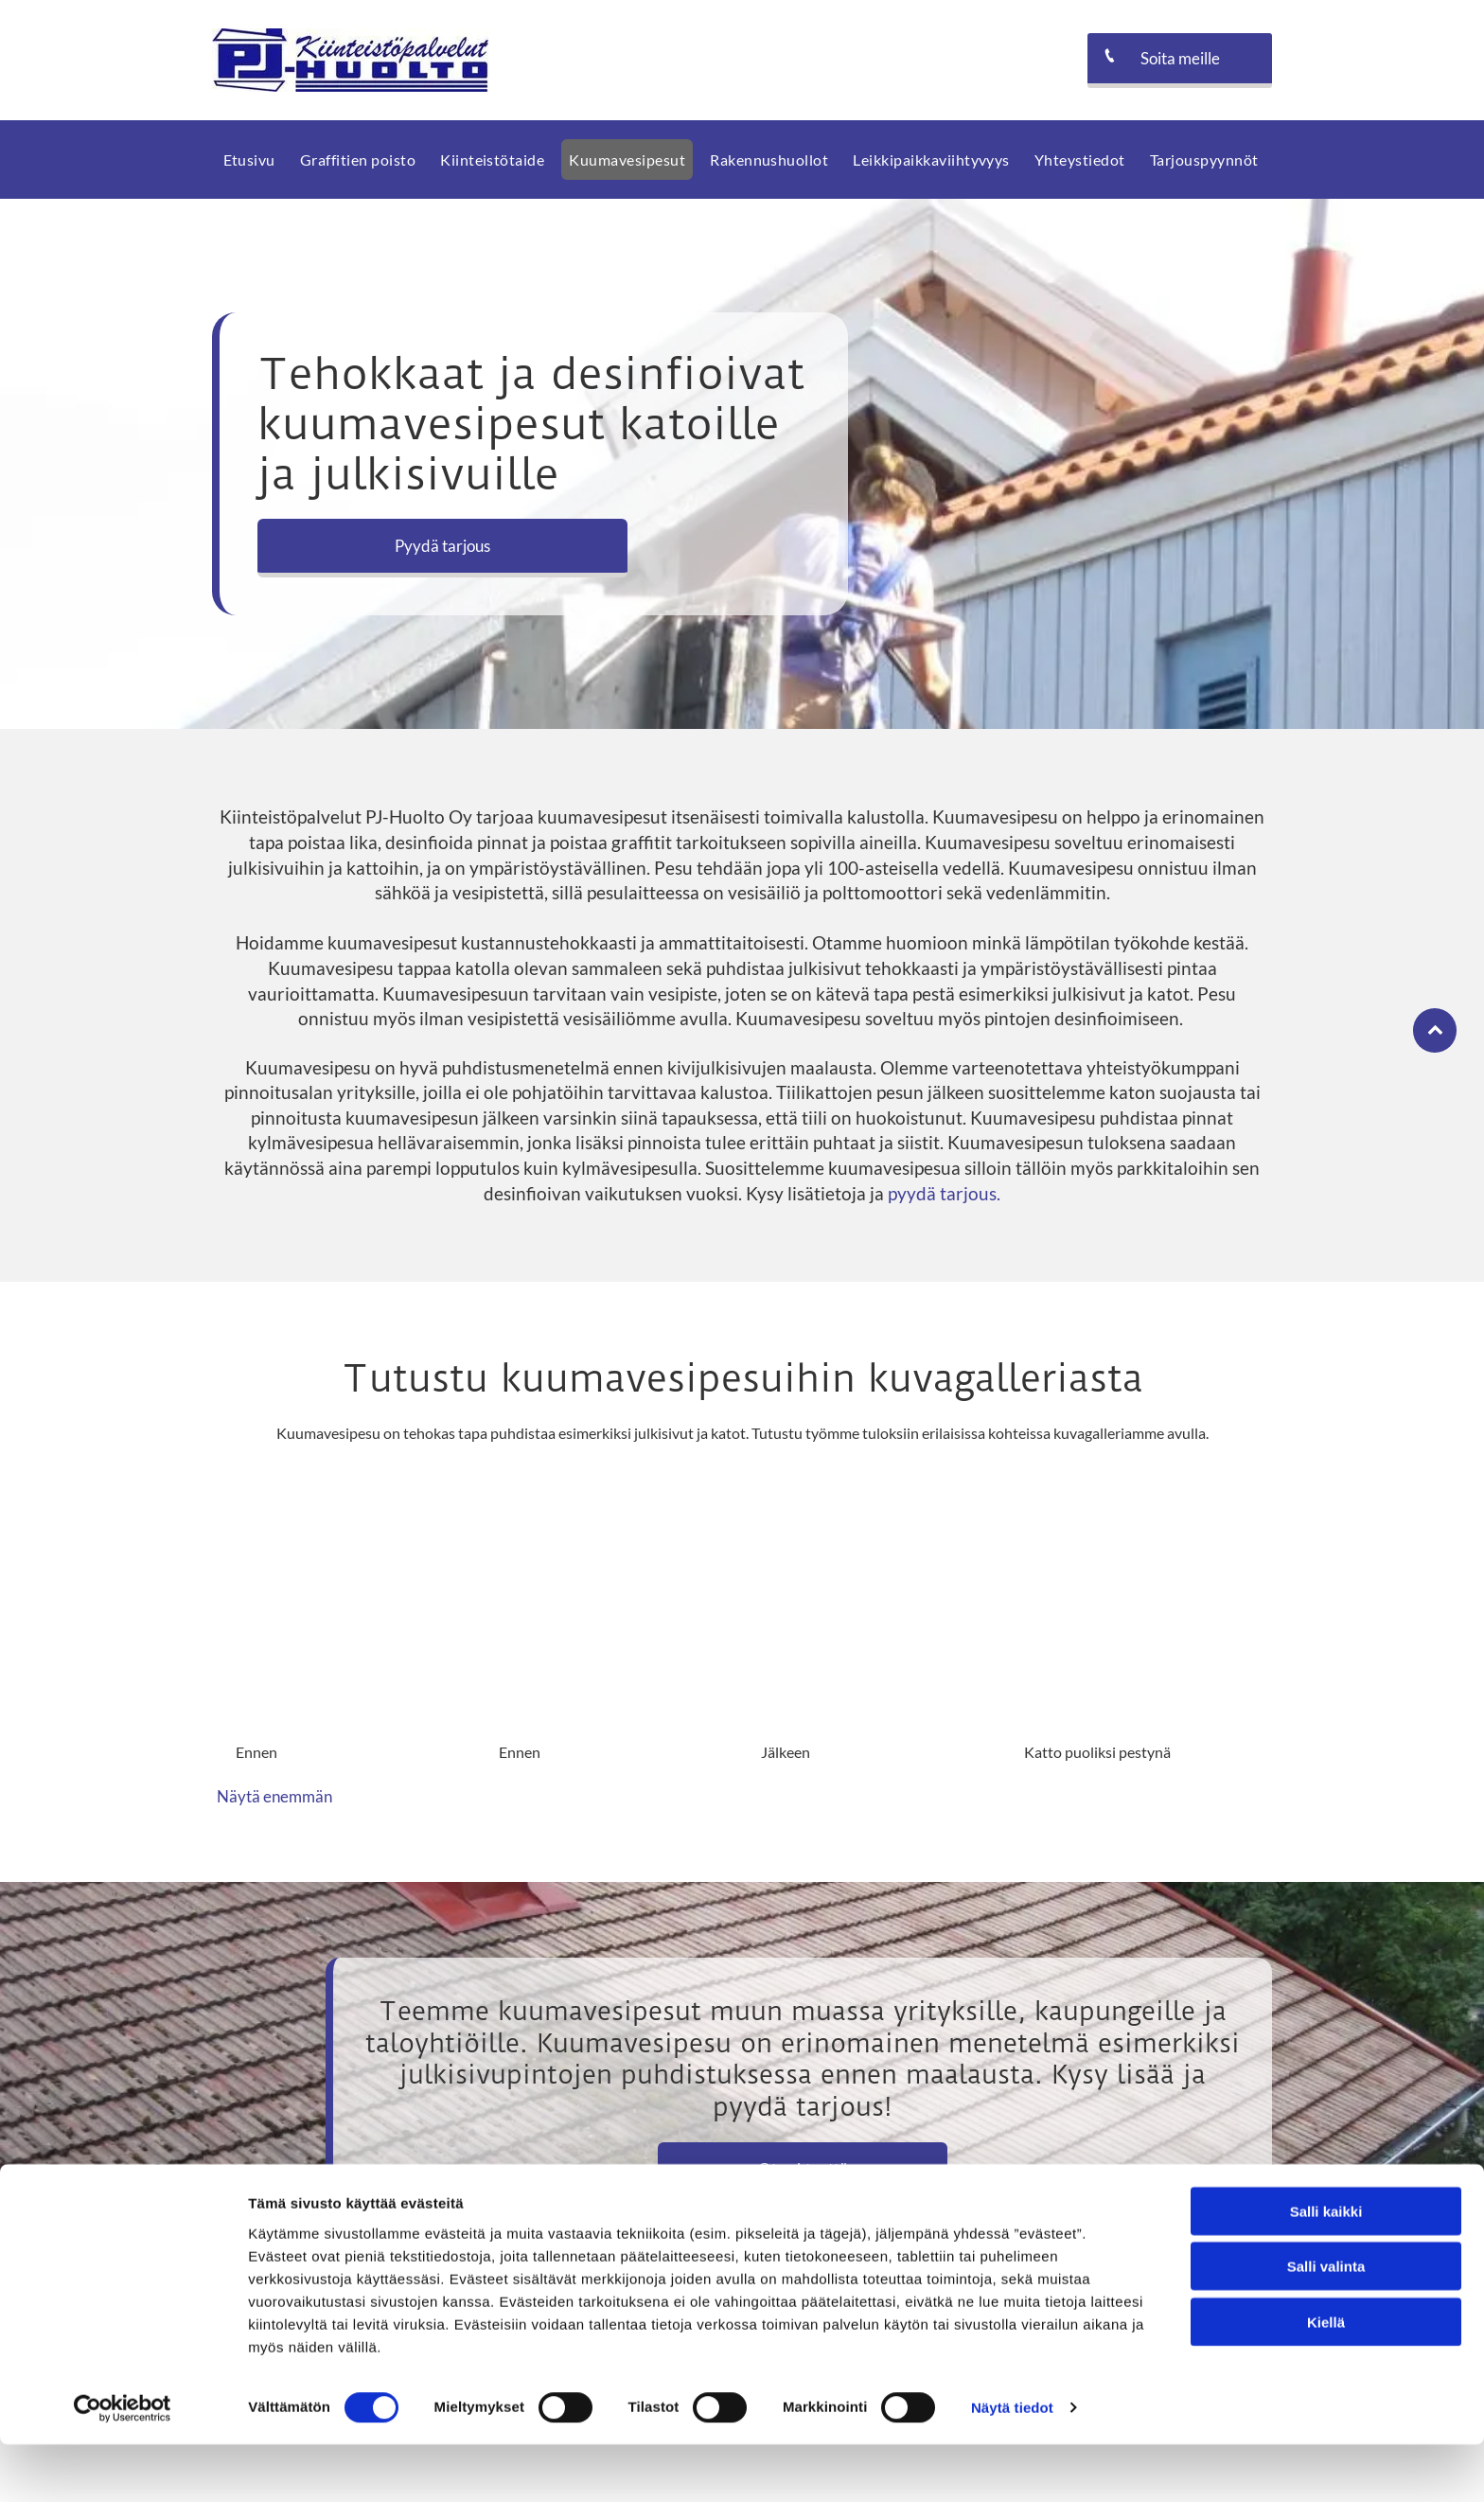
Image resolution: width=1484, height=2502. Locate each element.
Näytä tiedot (1012, 2465)
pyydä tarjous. (944, 1193)
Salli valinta (1326, 2324)
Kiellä (1326, 2378)
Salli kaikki (1326, 2268)
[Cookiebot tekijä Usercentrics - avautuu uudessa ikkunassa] (122, 2465)
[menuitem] (251, 159)
